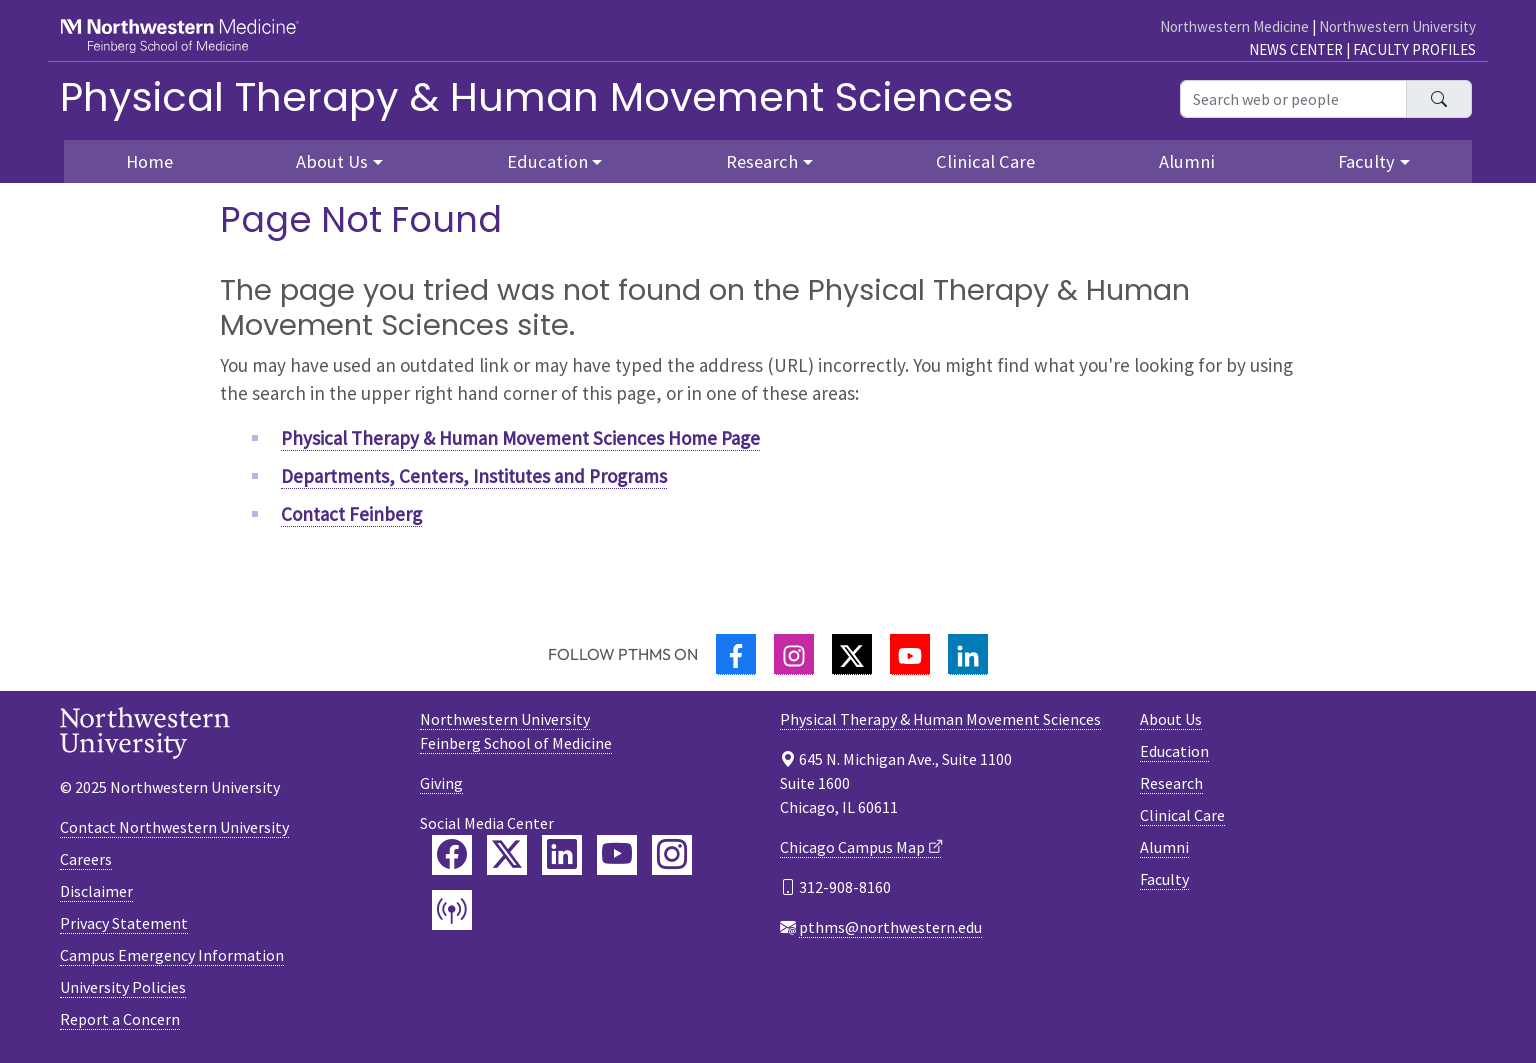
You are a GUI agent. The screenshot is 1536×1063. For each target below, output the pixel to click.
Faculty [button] (1366, 161)
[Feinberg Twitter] (507, 855)
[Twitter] (852, 654)
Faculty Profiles (1414, 49)
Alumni (1187, 161)
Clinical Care (985, 161)
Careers (86, 859)
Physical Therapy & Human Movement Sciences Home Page (520, 438)
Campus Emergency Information (172, 955)
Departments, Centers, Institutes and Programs (474, 476)
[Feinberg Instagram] (672, 855)
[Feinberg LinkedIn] (562, 855)
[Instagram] (794, 654)
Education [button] (547, 161)
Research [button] (762, 161)
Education (1174, 751)
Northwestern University (1397, 26)
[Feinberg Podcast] (452, 910)
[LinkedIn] (968, 654)
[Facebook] (736, 654)
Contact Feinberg (351, 514)
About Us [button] (332, 161)
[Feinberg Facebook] (452, 855)
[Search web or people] (1293, 99)
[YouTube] (910, 654)
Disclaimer (96, 891)
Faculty (1164, 879)
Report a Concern (120, 1019)
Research (1171, 783)
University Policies (123, 987)
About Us (1171, 719)
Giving (441, 783)
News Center (1296, 49)
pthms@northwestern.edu (890, 927)
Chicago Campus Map (852, 847)
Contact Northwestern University (174, 827)
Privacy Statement (124, 923)
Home (149, 161)
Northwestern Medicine (1234, 26)
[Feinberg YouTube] (617, 855)
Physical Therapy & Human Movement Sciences (537, 97)
